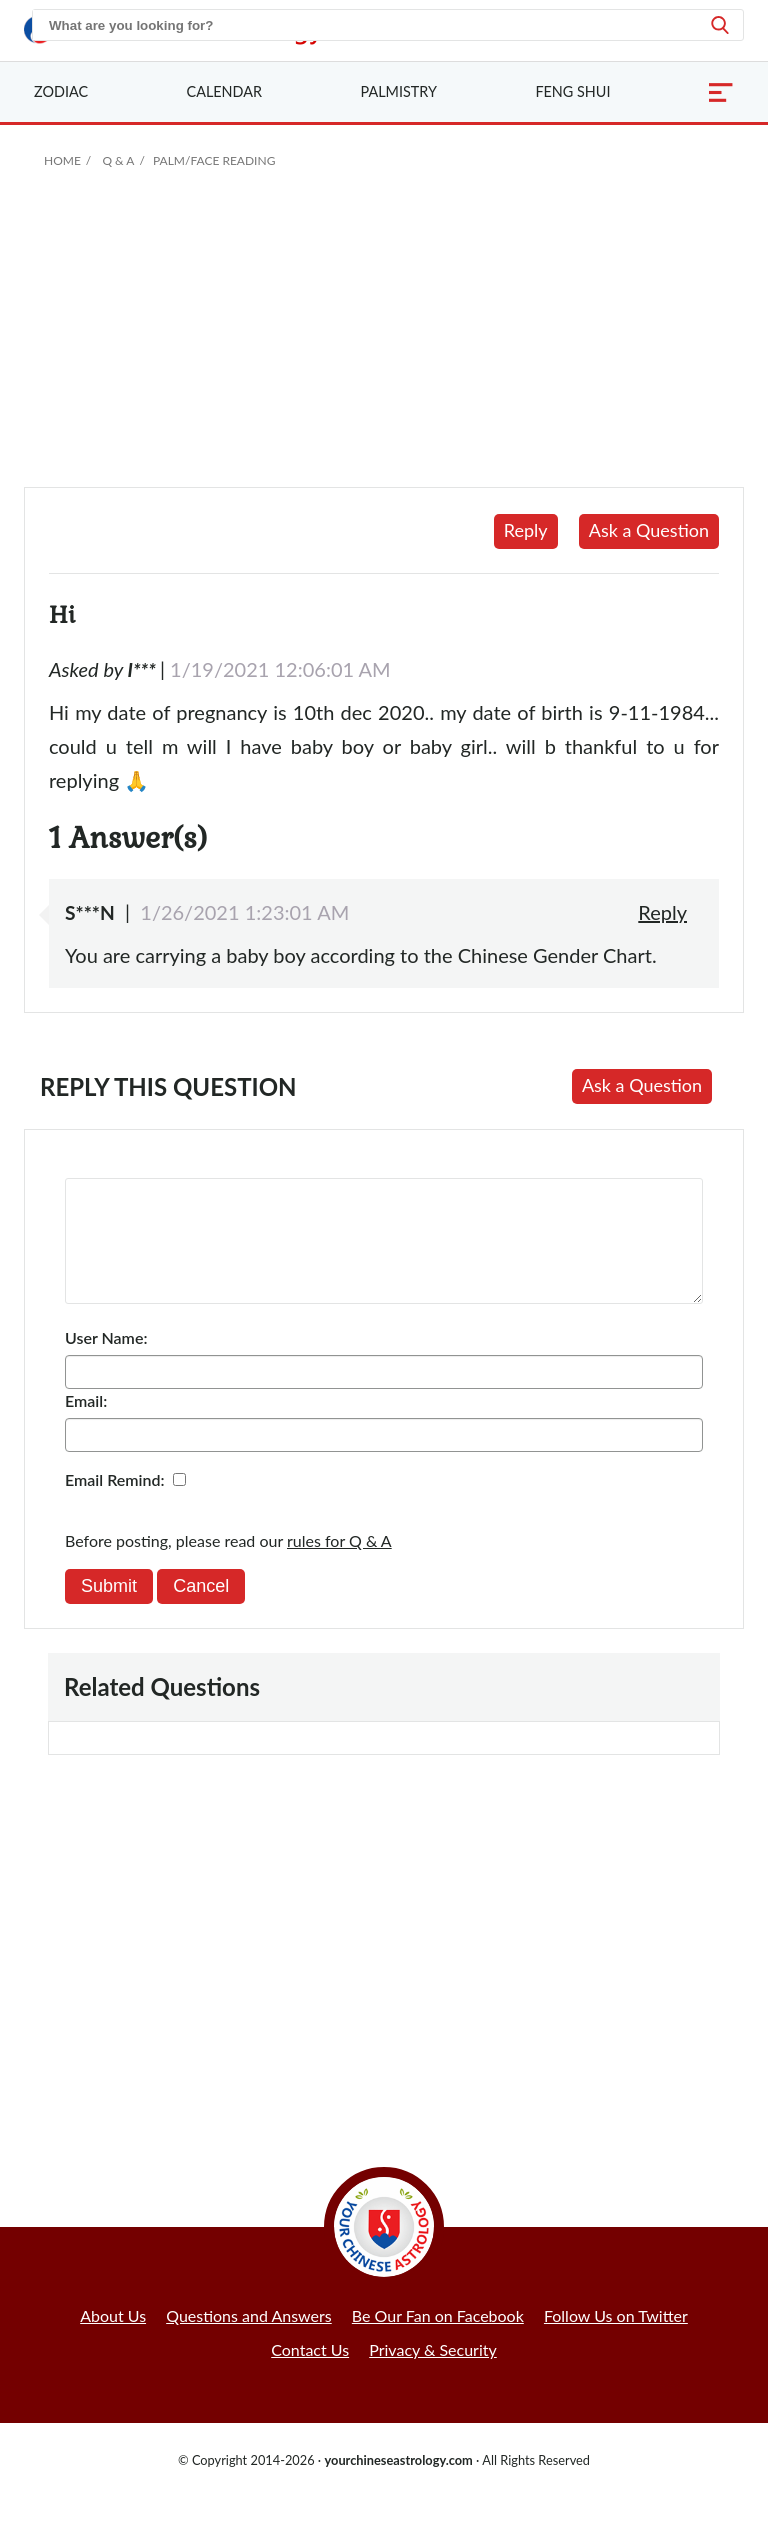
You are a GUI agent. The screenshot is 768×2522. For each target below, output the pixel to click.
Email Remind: (115, 1503)
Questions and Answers (249, 2339)
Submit (109, 1610)
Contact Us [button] (310, 2373)
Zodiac (61, 91)
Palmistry (399, 91)
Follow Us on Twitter (616, 2339)
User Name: (106, 1361)
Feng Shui (572, 91)
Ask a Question (649, 530)
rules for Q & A (339, 1564)
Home (62, 160)
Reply (526, 530)
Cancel (201, 1610)
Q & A (118, 160)
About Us (113, 2339)
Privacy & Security (433, 2373)
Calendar (224, 91)
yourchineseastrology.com (398, 2484)
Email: (86, 1424)
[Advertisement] (384, 337)
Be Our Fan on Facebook (438, 2339)
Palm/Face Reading (214, 160)
